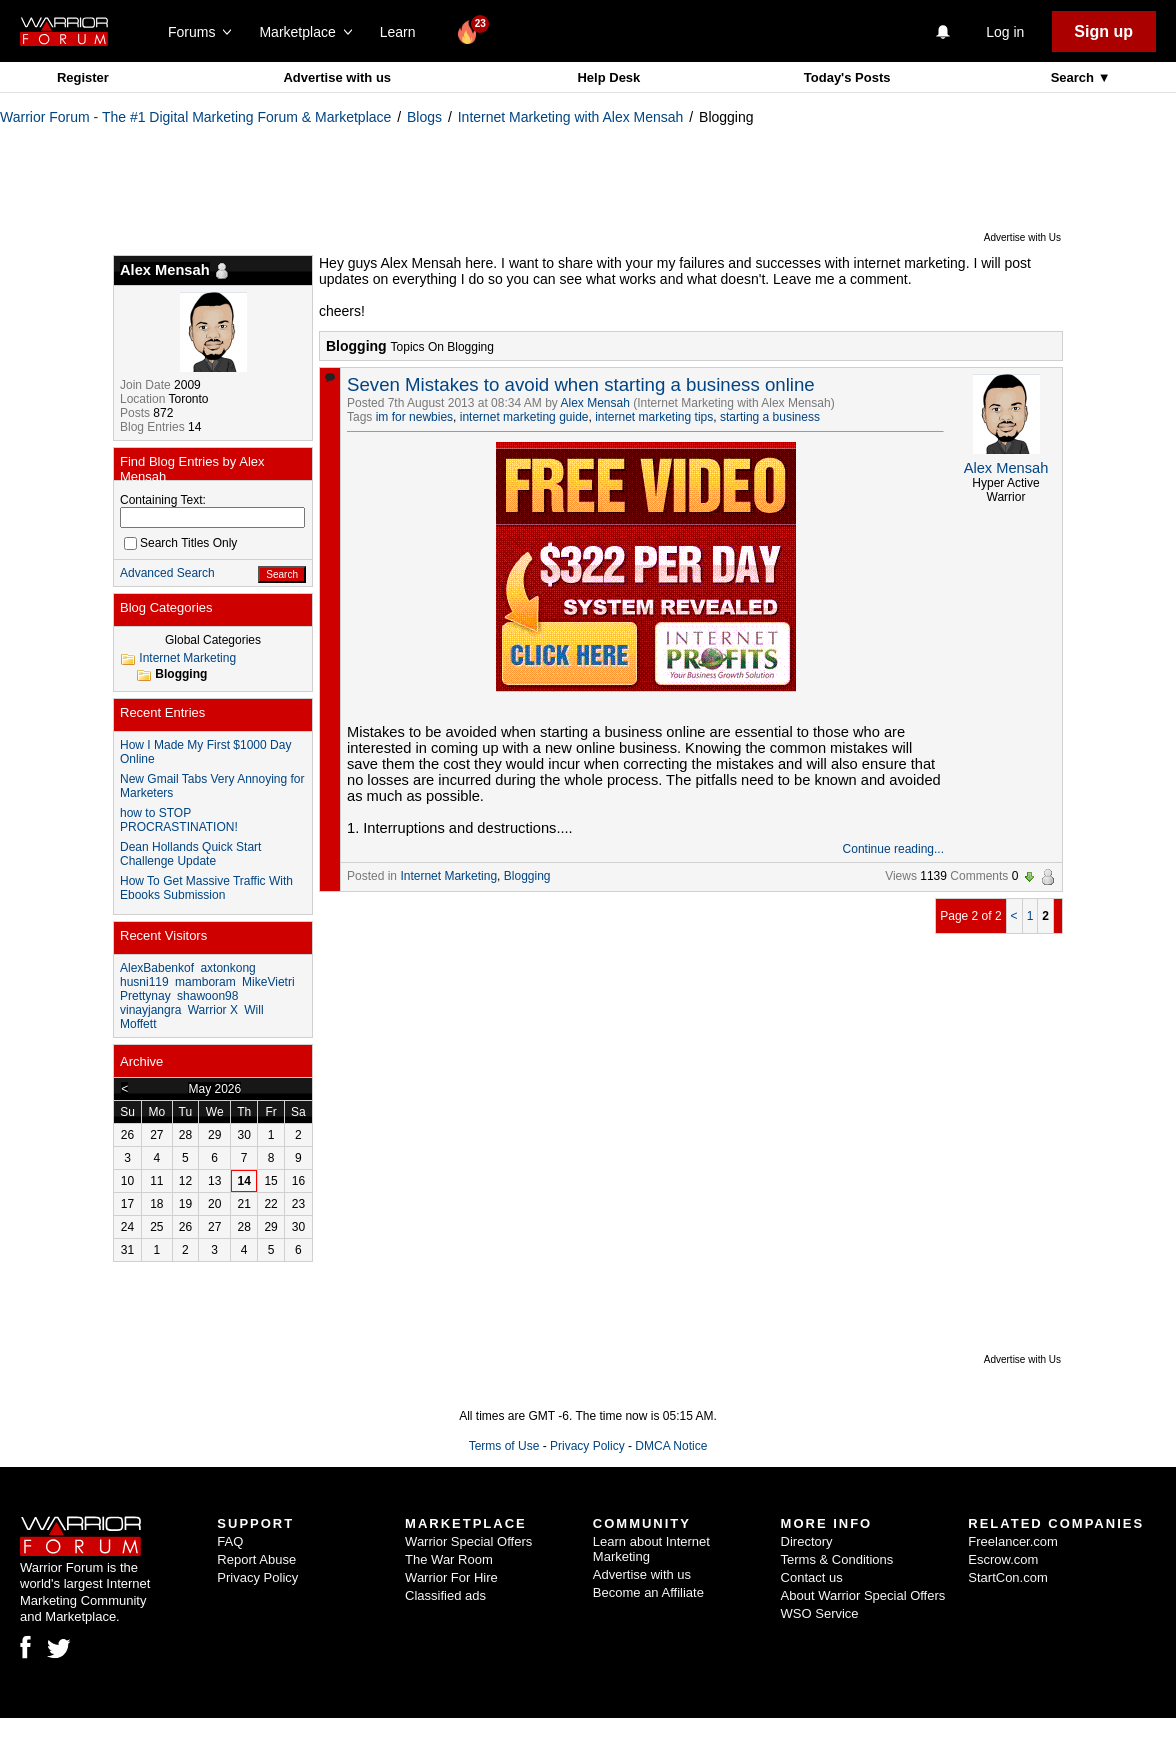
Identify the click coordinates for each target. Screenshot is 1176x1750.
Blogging (527, 876)
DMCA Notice (671, 1446)
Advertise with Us (1022, 237)
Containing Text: (163, 500)
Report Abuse (256, 1559)
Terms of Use (504, 1446)
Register (83, 77)
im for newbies (414, 417)
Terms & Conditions (837, 1559)
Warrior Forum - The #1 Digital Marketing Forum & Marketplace (195, 117)
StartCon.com (1007, 1577)
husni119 (144, 982)
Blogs (424, 117)
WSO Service (820, 1613)
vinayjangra (150, 1010)
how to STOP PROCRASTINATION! (179, 820)
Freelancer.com (1013, 1541)
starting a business (770, 417)
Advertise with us (337, 77)
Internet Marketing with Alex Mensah (571, 117)
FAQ (230, 1541)
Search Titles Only (180, 543)
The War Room (449, 1559)
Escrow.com (1003, 1559)
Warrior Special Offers (468, 1541)
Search (1074, 77)
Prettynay (145, 996)
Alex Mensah (595, 403)
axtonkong (227, 968)
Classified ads (445, 1595)
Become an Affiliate (648, 1592)
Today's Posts (847, 77)
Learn (403, 32)
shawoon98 (207, 996)
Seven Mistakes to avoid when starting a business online (581, 384)
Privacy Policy (587, 1446)
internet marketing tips (654, 417)
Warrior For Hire (451, 1577)
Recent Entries (162, 712)
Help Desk (608, 77)
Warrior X (213, 1010)
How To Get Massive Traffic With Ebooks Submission (206, 888)
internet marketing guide (524, 417)
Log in (1005, 32)
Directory (807, 1541)
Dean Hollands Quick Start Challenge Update (190, 854)
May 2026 (214, 1089)
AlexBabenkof (157, 968)
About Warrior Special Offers (863, 1595)
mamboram (205, 982)
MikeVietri (268, 982)
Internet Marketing (448, 876)
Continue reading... (893, 849)
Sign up (1103, 31)
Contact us (812, 1577)
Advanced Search (167, 573)
